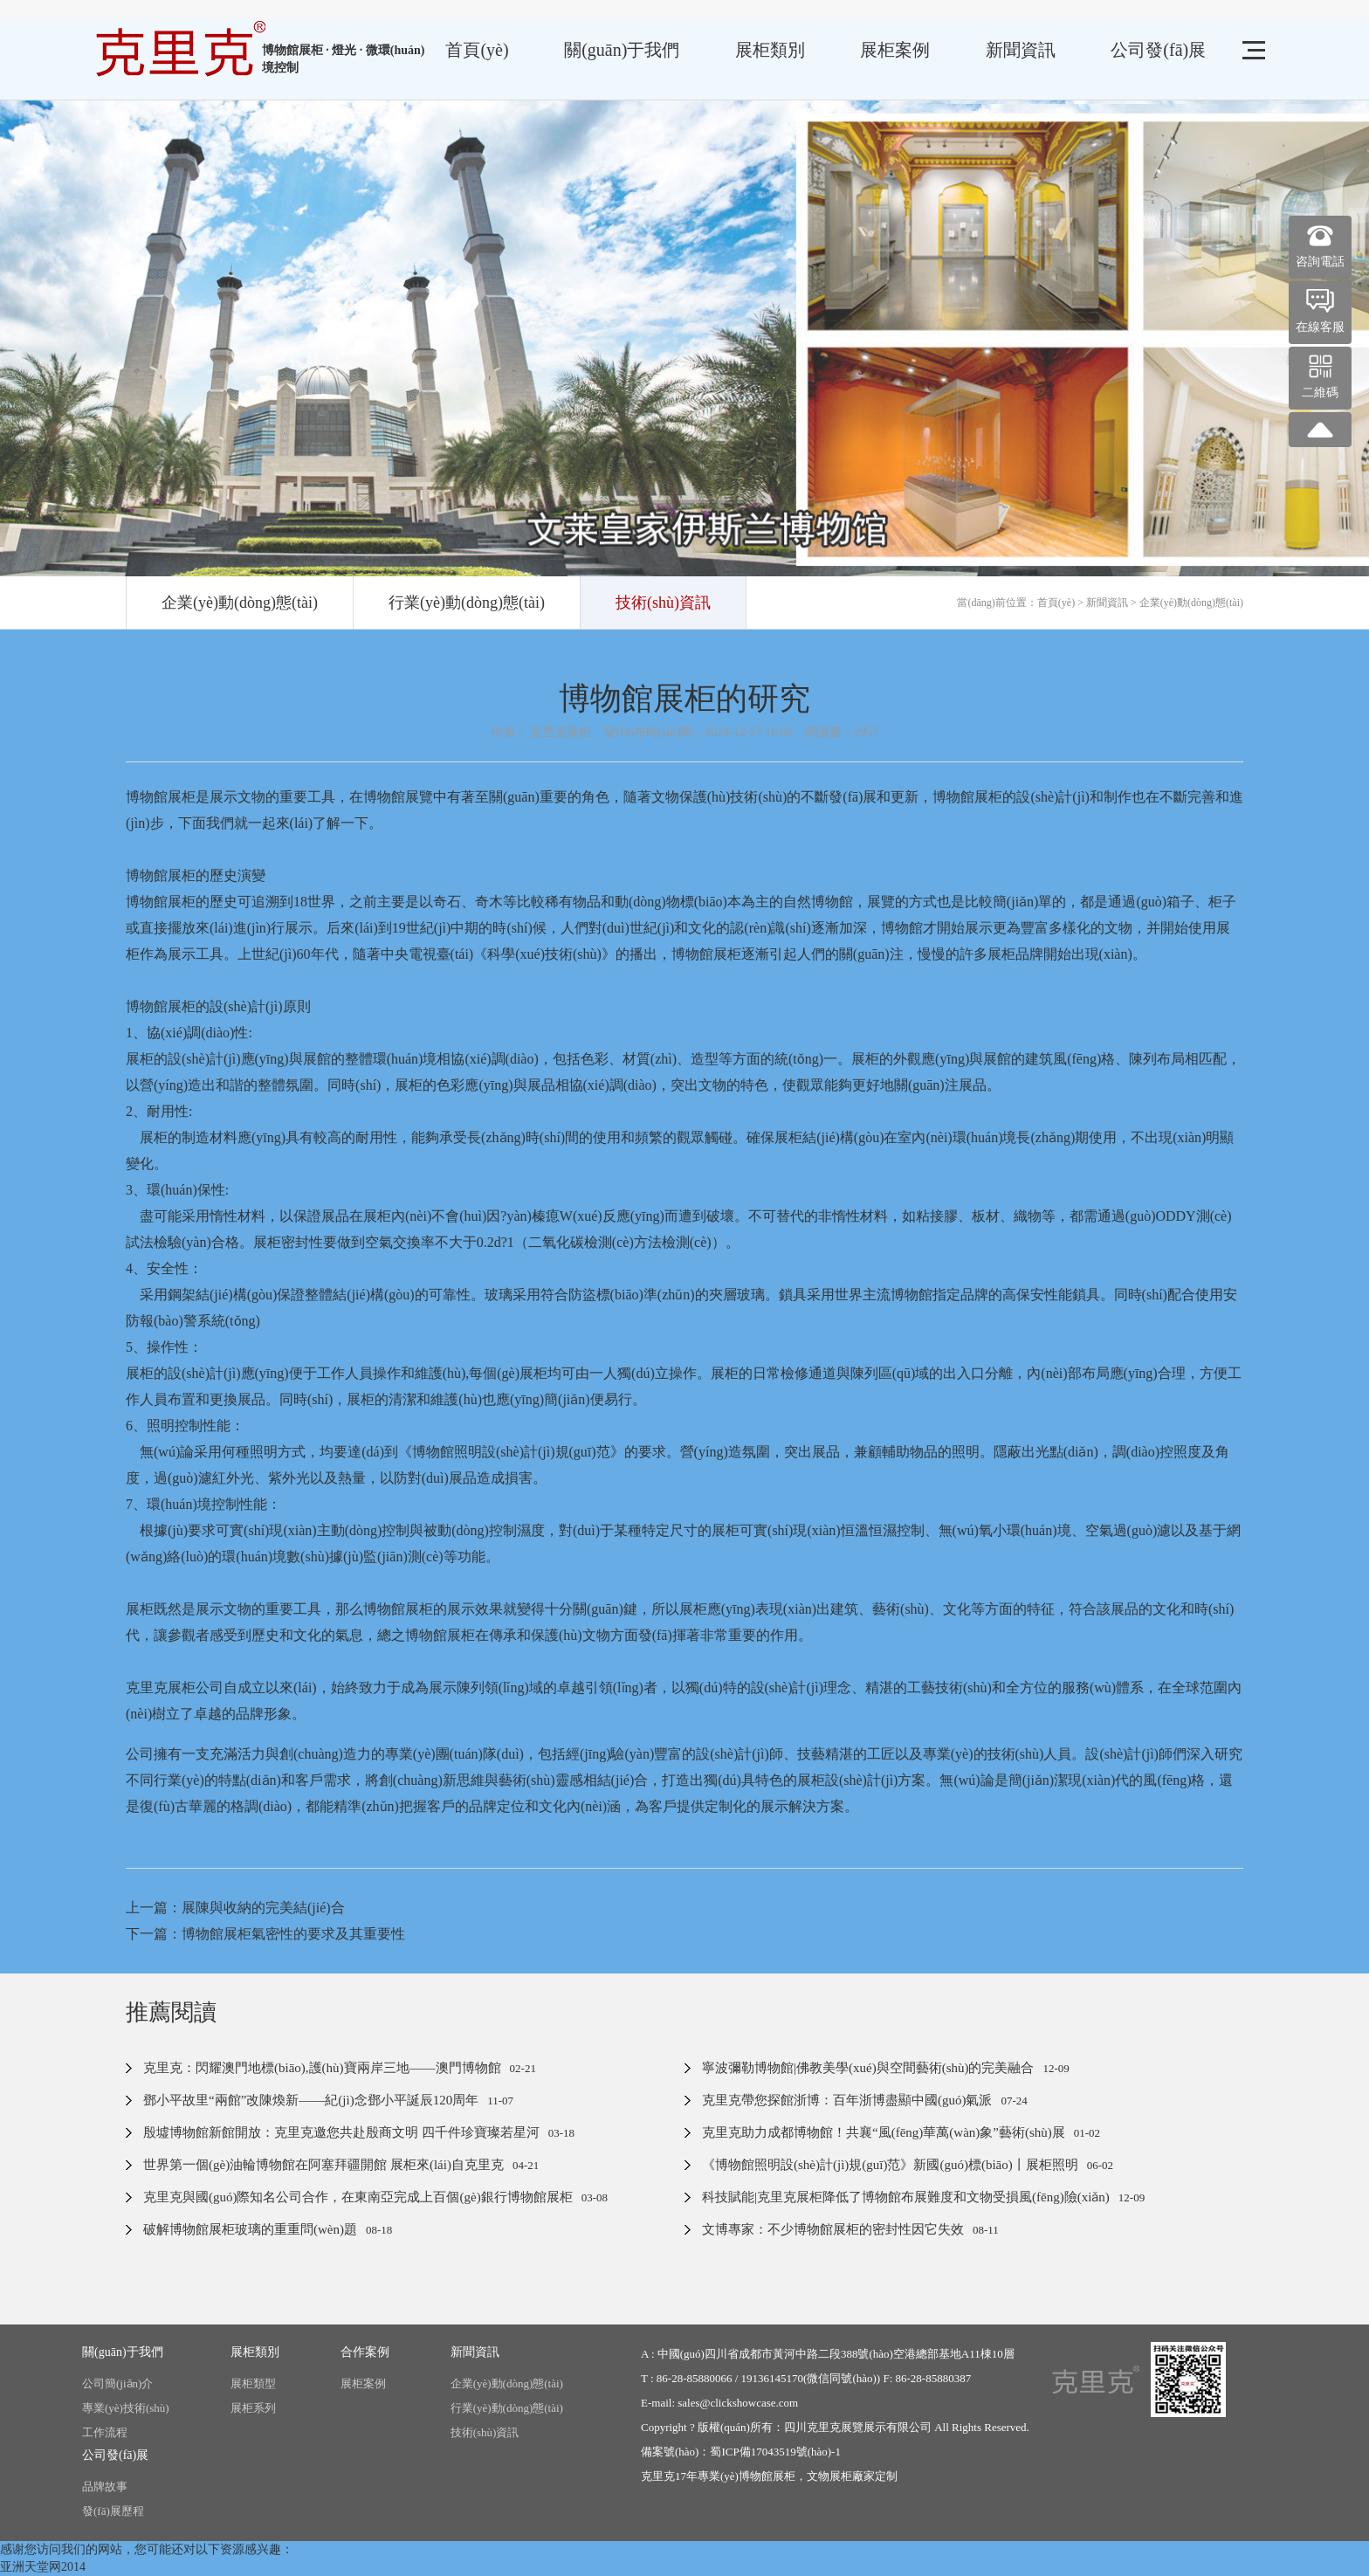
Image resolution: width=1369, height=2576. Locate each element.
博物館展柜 (767, 2476)
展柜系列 (253, 2407)
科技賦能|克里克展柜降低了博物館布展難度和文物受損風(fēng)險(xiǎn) (906, 2197)
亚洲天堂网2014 (43, 2566)
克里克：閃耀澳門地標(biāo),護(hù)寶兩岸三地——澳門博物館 (322, 2068)
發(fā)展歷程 (113, 2510)
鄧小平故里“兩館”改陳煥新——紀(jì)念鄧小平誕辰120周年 (310, 2100)
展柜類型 (253, 2383)
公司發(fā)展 (1158, 49)
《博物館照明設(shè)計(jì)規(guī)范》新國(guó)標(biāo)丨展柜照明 (890, 2165)
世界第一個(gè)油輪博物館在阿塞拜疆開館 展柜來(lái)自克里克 (323, 2165)
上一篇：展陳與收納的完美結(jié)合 (235, 1907)
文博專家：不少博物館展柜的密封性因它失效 (833, 2229)
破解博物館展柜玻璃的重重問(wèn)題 (250, 2229)
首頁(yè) (476, 49)
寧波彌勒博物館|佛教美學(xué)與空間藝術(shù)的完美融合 (868, 2068)
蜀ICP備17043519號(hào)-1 (775, 2451)
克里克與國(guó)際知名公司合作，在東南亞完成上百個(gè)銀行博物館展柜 (358, 2197)
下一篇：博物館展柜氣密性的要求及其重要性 (265, 1933)
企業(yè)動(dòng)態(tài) (240, 602)
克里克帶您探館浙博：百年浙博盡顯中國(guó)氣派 (847, 2100)
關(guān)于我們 (621, 49)
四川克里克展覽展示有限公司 (858, 2427)
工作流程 (104, 2432)
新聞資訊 (1021, 49)
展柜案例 (895, 49)
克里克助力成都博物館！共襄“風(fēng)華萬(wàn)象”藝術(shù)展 (883, 2132)
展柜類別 (770, 49)
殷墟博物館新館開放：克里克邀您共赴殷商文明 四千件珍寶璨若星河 (341, 2132)
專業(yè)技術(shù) (125, 2407)
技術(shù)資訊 (663, 602)
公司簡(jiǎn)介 (117, 2383)
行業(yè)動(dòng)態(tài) (467, 602)
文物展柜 (829, 2476)
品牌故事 (104, 2486)
